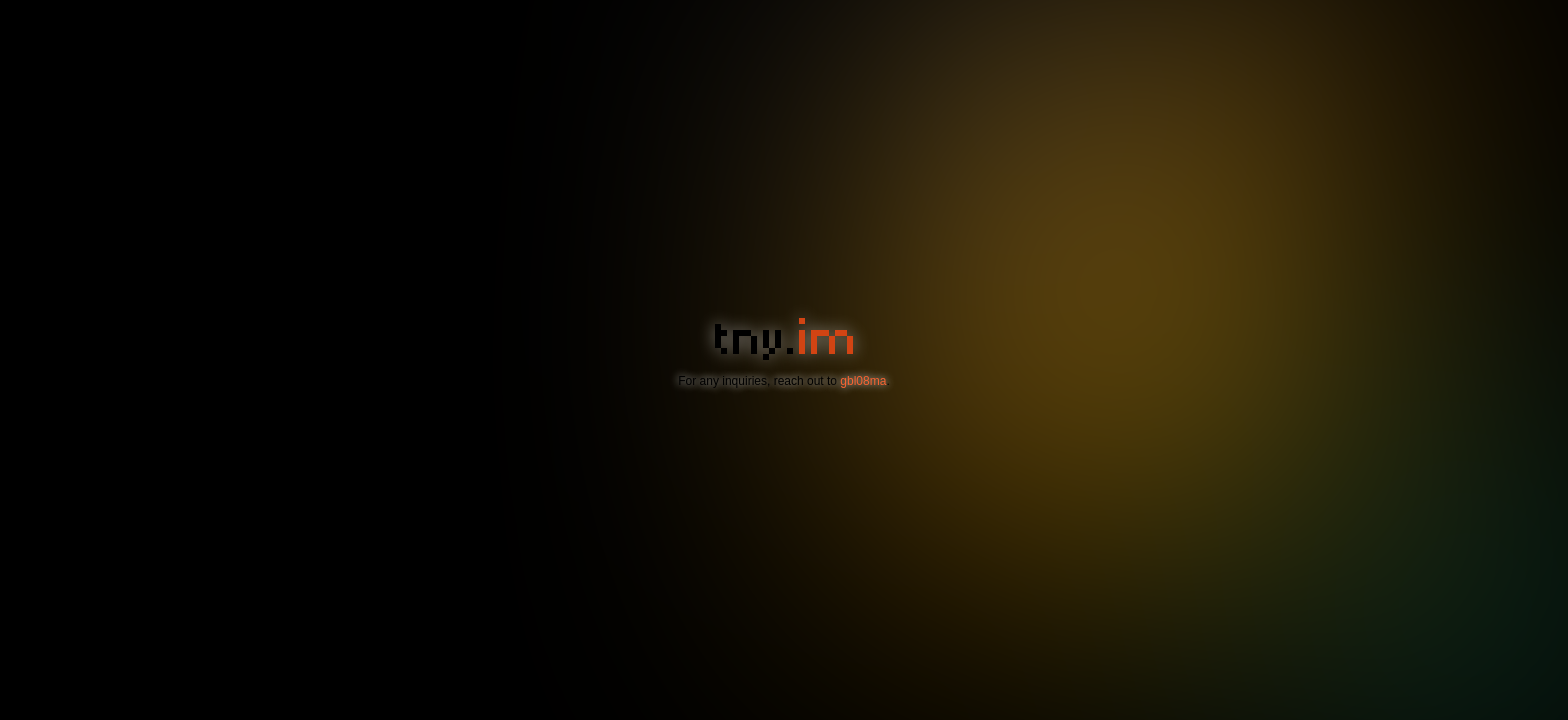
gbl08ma (863, 381)
